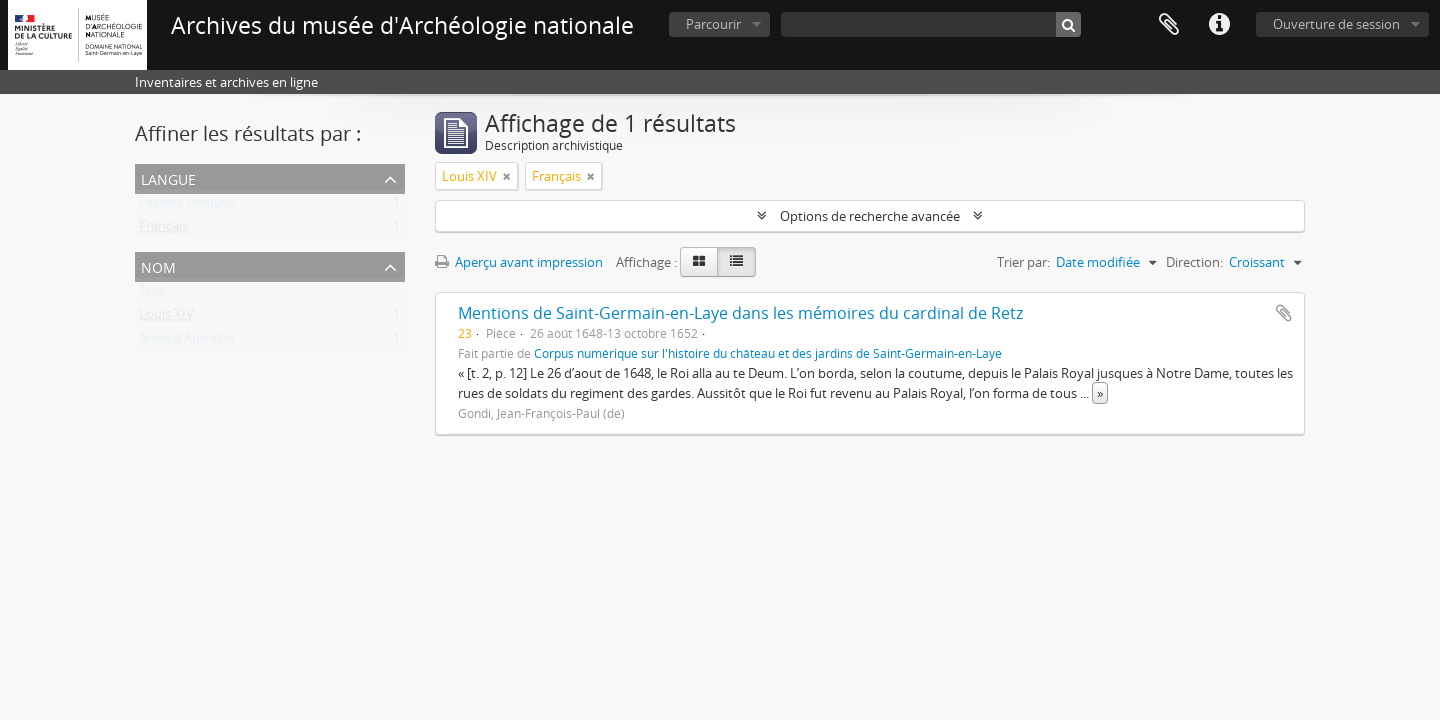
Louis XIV (166, 318)
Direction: (1194, 262)
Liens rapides (1219, 25)
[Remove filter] (507, 176)
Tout (153, 294)
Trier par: (1023, 262)
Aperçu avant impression (519, 262)
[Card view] (699, 262)
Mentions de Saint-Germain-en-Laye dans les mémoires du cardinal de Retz (740, 313)
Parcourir (713, 24)
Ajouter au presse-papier (1284, 313)
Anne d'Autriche (186, 342)
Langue (168, 177)
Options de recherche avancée (870, 216)
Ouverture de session (1336, 24)
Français (163, 230)
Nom (158, 265)
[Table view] (736, 262)
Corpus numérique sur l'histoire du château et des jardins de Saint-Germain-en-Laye (768, 353)
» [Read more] (1100, 393)
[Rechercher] (1068, 24)
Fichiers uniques (187, 206)
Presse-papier (1169, 25)
